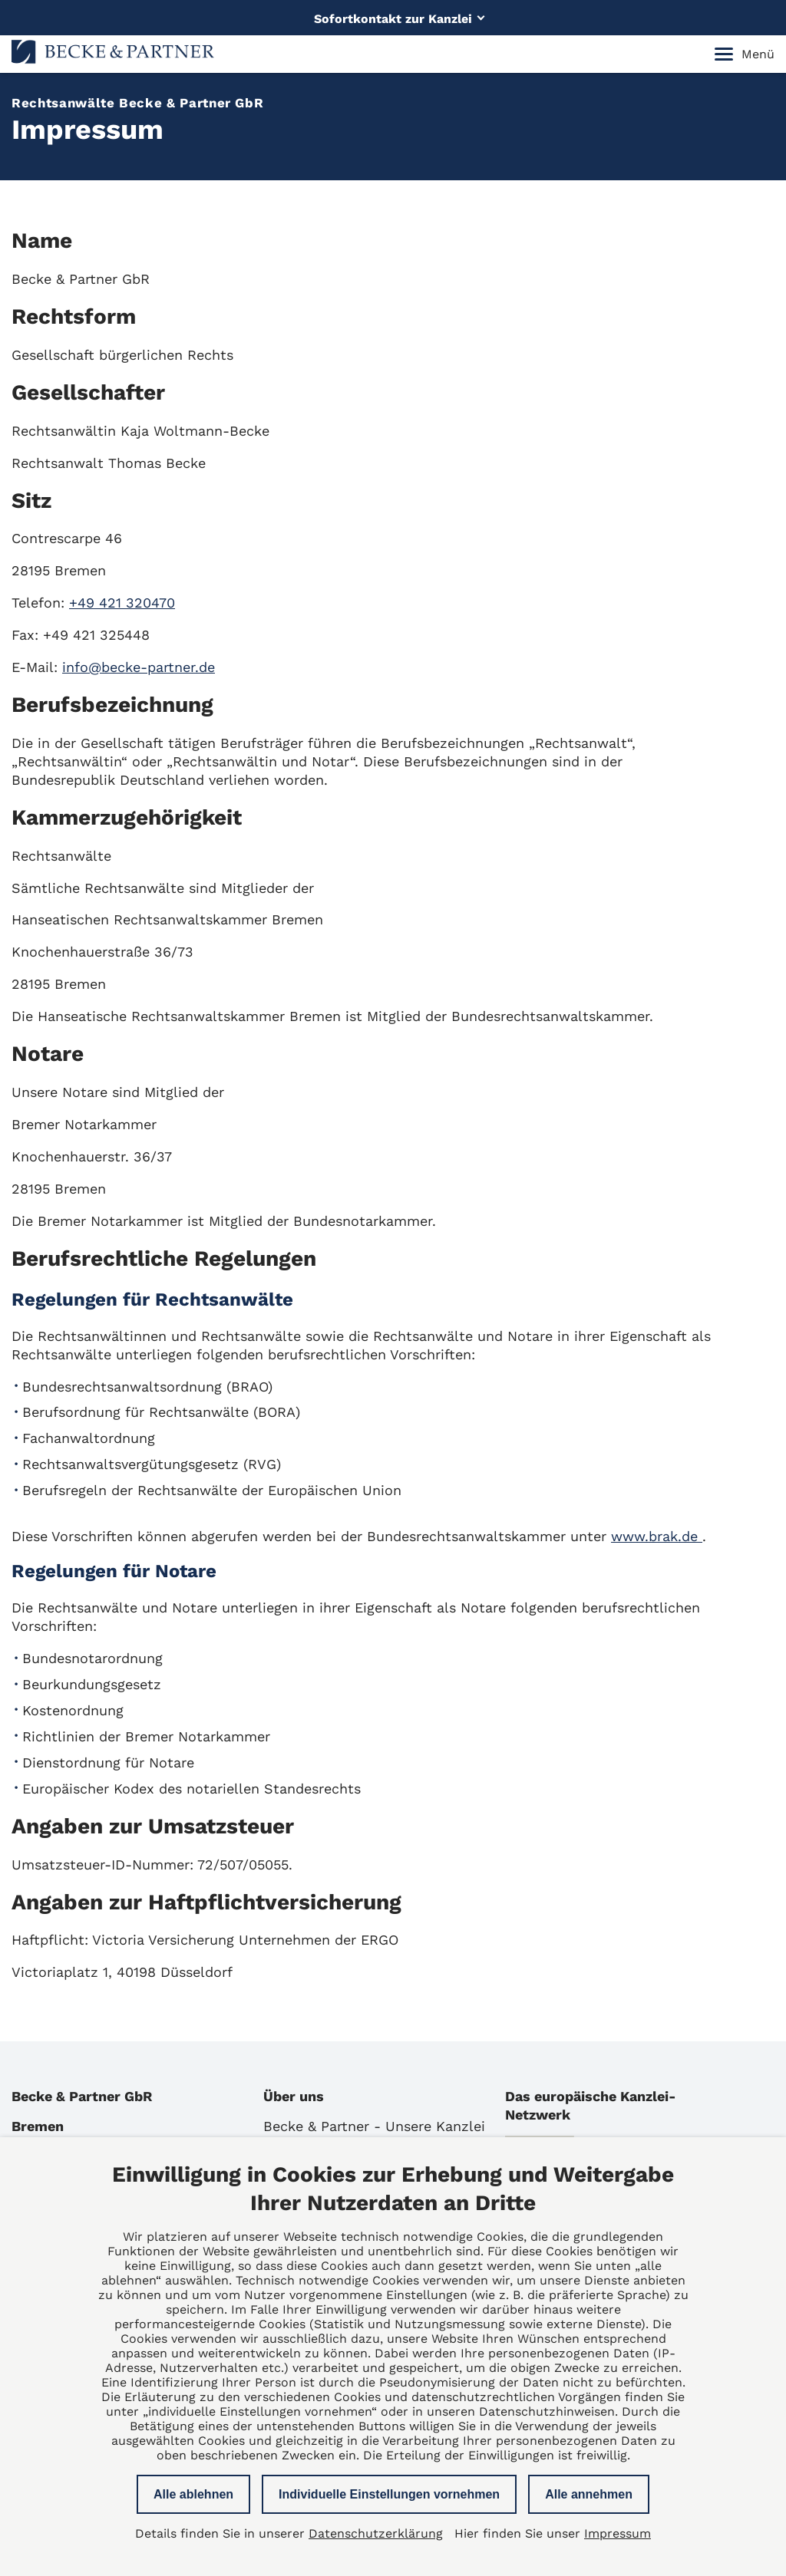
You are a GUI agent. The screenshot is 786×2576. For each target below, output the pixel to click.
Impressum (617, 2533)
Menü (744, 54)
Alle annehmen (588, 2494)
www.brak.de (656, 1536)
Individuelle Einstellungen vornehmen (389, 2494)
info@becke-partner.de (138, 667)
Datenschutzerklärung (376, 2533)
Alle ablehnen (193, 2494)
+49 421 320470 (122, 603)
